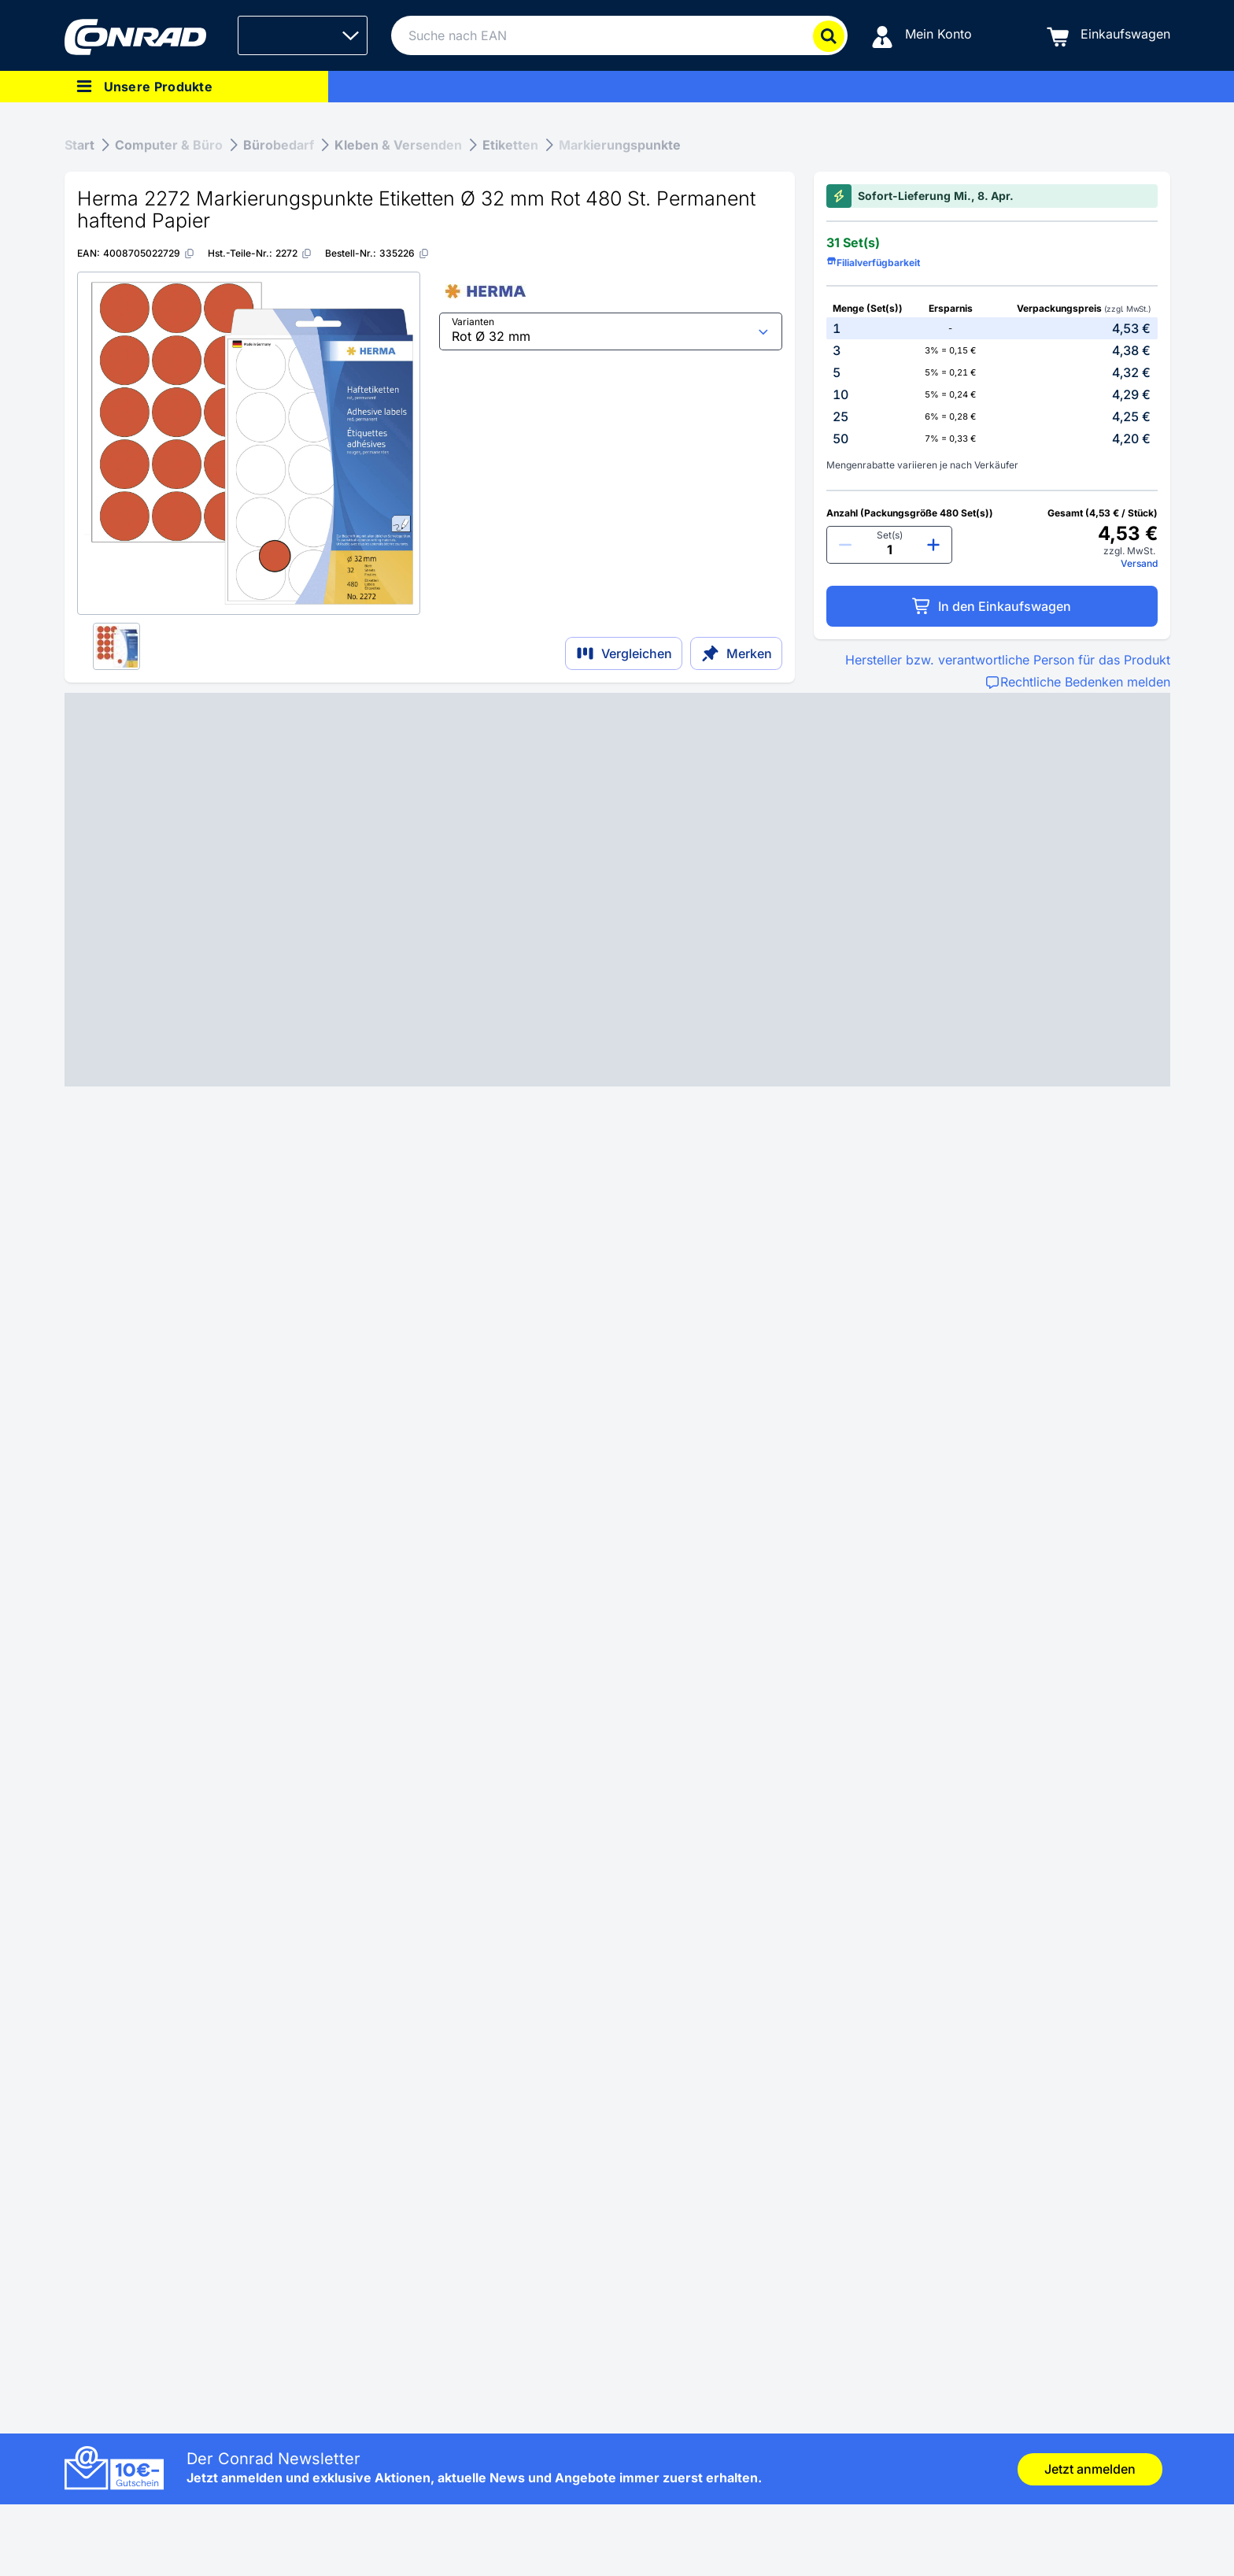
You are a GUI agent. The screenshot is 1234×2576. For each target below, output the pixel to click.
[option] (991, 328)
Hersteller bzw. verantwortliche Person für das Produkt (1007, 660)
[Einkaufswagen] (1108, 36)
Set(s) (890, 535)
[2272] (293, 253)
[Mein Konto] (921, 36)
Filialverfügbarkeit (873, 262)
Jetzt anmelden (1090, 2469)
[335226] (404, 253)
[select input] (610, 331)
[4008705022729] (149, 253)
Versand (1139, 563)
